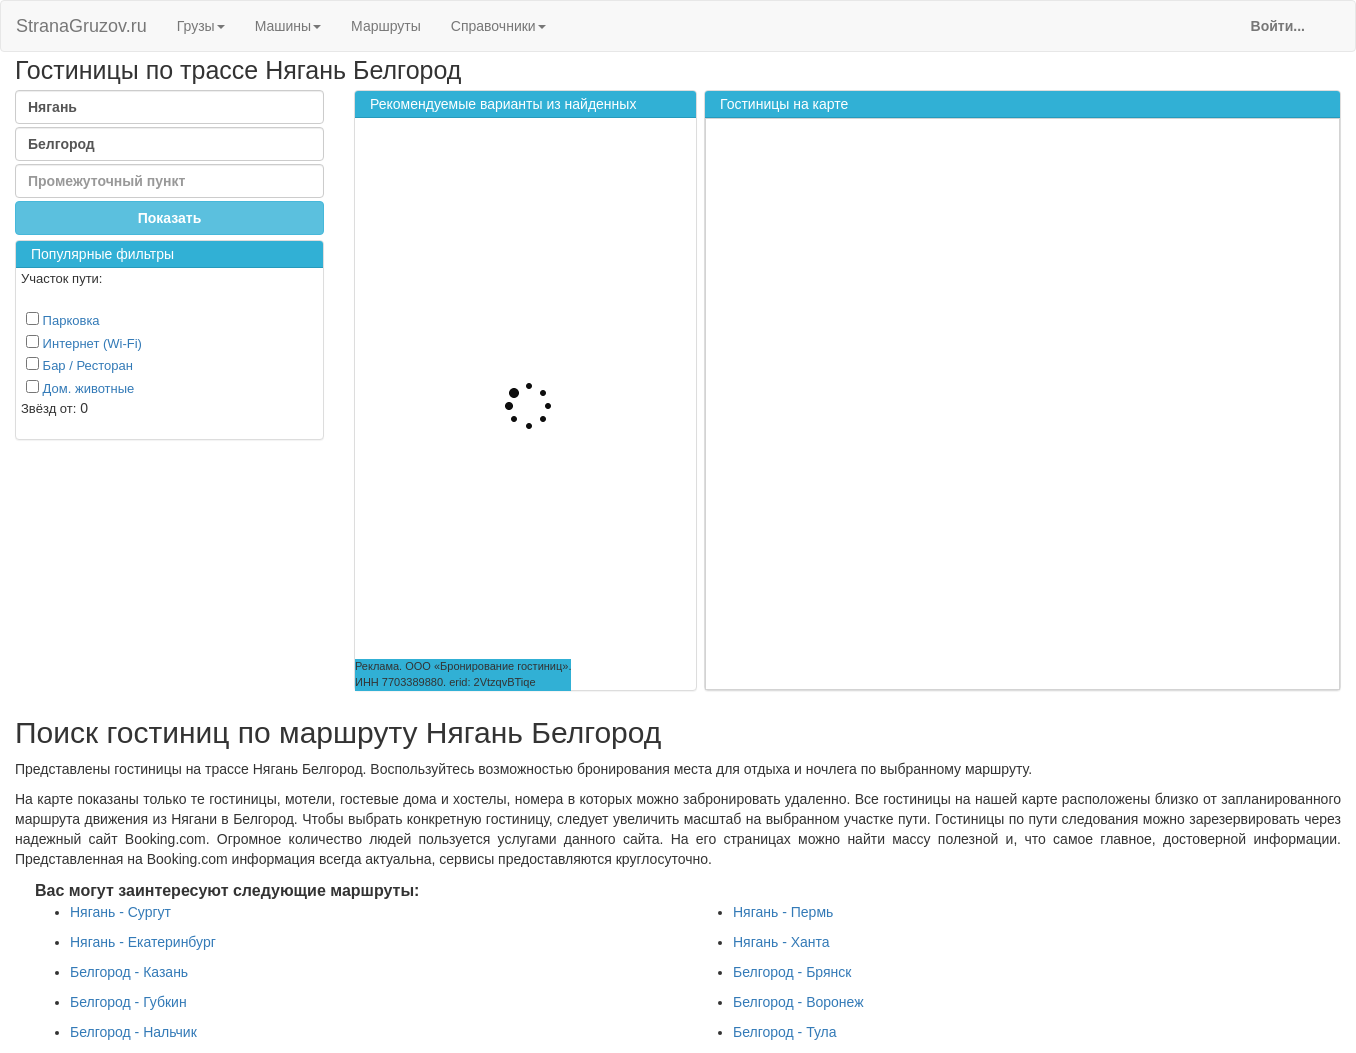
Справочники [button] (498, 26)
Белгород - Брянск (792, 972)
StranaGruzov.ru (81, 26)
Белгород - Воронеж (798, 1002)
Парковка (63, 320)
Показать (170, 218)
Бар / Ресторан (79, 365)
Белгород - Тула (785, 1032)
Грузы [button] (201, 26)
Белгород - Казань (129, 972)
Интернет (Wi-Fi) (84, 343)
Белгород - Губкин (128, 1002)
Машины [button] (288, 26)
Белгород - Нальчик (133, 1032)
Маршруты (386, 26)
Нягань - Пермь (783, 912)
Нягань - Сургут (120, 912)
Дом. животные (80, 388)
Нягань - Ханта (781, 942)
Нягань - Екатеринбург (143, 942)
